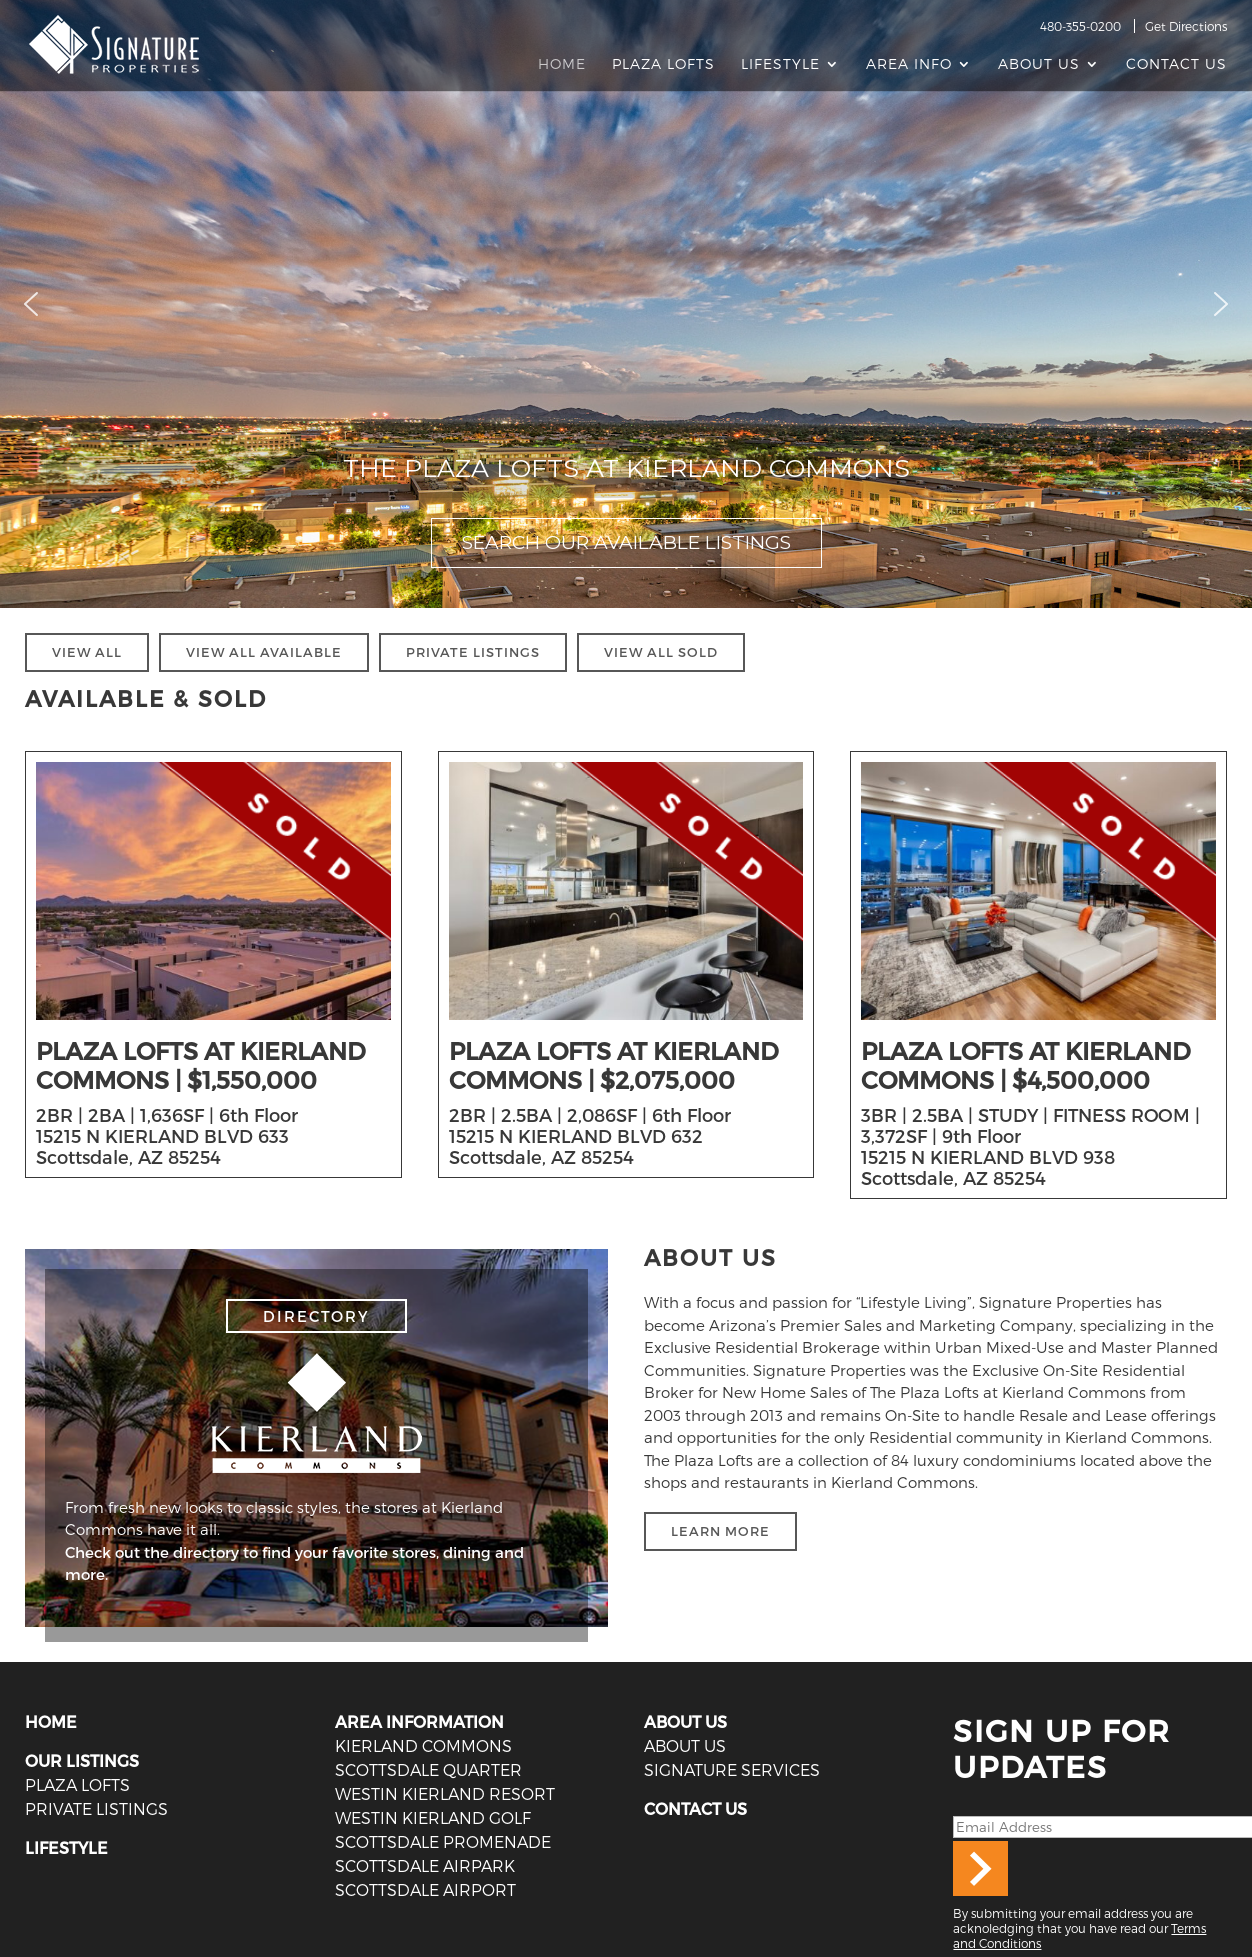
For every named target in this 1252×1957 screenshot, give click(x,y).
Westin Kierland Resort (443, 1793)
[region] (626, 304)
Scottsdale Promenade (441, 1841)
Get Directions (1186, 26)
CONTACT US (695, 1808)
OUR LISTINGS (82, 1760)
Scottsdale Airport (424, 1889)
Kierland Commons (422, 1745)
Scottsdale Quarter (427, 1769)
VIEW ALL (87, 652)
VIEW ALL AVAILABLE (264, 652)
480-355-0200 (1080, 26)
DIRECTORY (316, 1316)
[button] (31, 304)
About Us (1039, 64)
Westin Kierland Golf (432, 1817)
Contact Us (1176, 64)
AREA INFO (909, 64)
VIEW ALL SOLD (661, 652)
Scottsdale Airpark (423, 1865)
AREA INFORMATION (419, 1721)
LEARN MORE (720, 1531)
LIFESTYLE (66, 1847)
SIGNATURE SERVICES (730, 1769)
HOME (51, 1721)
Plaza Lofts (663, 64)
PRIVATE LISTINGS (473, 652)
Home (562, 64)
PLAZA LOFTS (77, 1784)
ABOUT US (685, 1721)
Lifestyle (780, 64)
